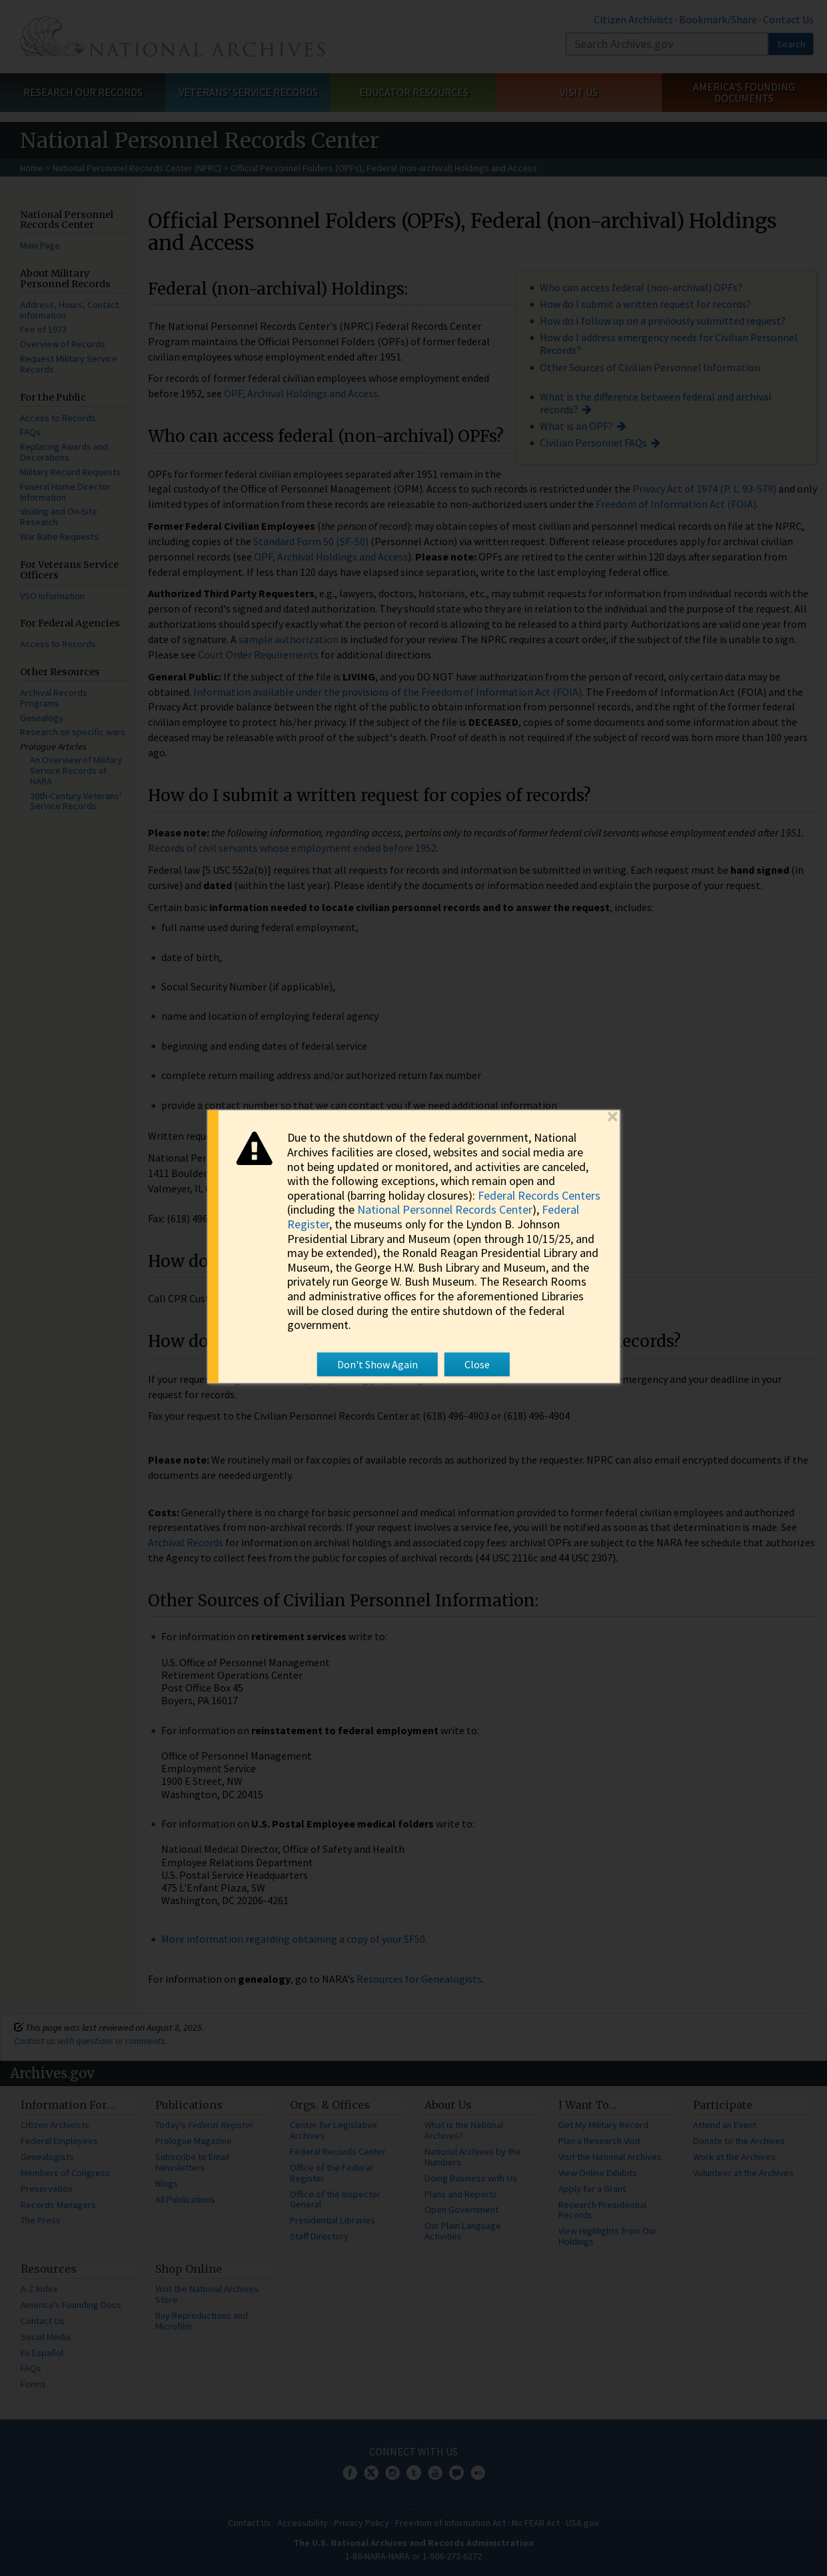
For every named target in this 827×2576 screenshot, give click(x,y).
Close (477, 1364)
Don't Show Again (377, 1364)
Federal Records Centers (539, 1195)
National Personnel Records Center (444, 1209)
